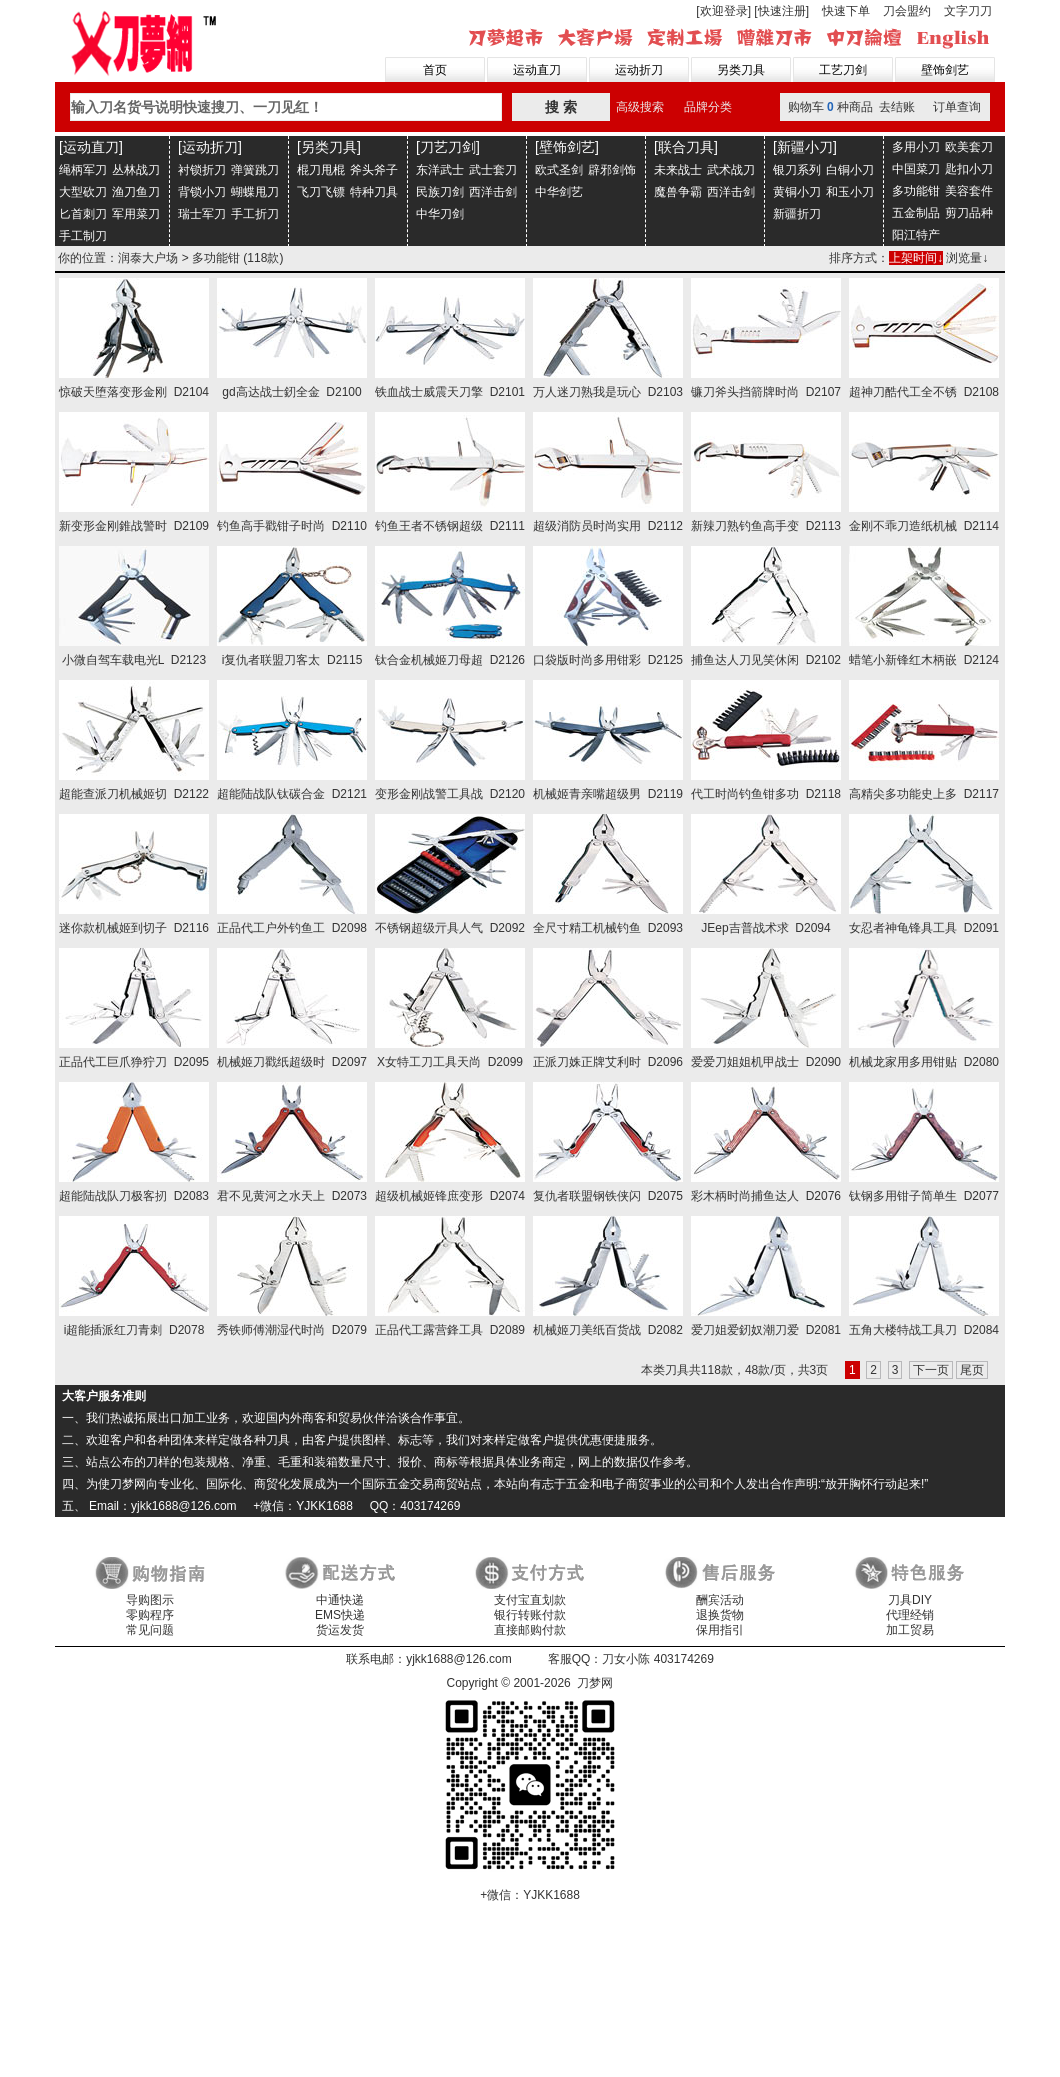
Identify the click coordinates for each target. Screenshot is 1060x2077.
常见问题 (150, 1630)
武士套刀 (493, 170)
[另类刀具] (329, 147)
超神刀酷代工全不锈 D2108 (924, 392)
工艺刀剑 (843, 70)
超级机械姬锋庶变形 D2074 (450, 1196)
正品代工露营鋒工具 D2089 (450, 1330)
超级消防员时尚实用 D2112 (608, 526)
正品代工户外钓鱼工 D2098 (292, 928)
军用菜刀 (136, 214)
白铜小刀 (850, 170)
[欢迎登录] (723, 11)
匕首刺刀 (83, 214)
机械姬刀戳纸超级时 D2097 (292, 1062)
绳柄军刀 (83, 170)
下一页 (931, 1370)
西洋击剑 (493, 192)
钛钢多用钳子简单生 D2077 (924, 1196)
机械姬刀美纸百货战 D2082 (608, 1330)
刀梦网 (147, 41)
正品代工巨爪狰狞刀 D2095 (134, 1062)
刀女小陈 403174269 (657, 1659)
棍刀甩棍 (321, 170)
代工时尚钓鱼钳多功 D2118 (766, 794)
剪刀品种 (969, 213)
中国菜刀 (916, 169)
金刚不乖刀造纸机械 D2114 (924, 526)
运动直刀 (537, 70)
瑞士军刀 (202, 214)
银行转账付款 (530, 1615)
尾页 (972, 1370)
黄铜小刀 (797, 192)
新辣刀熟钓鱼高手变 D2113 (766, 526)
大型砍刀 (83, 192)
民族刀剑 (440, 192)
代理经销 (910, 1615)
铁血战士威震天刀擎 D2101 (450, 392)
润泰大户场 (148, 258)
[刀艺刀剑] (448, 147)
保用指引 (720, 1630)
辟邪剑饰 (612, 170)
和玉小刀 (850, 192)
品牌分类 (708, 107)
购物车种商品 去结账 (851, 107)
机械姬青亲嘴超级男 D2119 (608, 794)
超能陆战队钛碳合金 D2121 (292, 794)
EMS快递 (340, 1615)
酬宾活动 (720, 1600)
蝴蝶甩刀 (255, 192)
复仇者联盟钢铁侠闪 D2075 (608, 1196)
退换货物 (720, 1615)
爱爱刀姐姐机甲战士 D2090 (766, 1062)
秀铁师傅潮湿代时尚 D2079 (292, 1330)
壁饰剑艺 (945, 70)
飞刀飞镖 (321, 192)
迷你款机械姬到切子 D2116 (134, 928)
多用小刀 (916, 147)
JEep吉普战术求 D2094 (765, 928)
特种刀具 (374, 192)
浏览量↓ (967, 258)
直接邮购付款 (530, 1630)
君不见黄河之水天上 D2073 (292, 1196)
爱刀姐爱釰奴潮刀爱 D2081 (766, 1330)
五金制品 (916, 213)
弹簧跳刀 (255, 170)
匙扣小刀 (969, 169)
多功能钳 (916, 191)
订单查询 (957, 107)
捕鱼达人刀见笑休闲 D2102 (766, 660)
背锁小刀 (202, 192)
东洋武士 (440, 170)
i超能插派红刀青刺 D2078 (134, 1330)
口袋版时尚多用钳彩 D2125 (608, 660)
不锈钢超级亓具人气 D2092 (450, 928)
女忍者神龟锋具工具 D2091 (924, 928)
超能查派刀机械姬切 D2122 (134, 794)
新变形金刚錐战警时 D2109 (134, 526)
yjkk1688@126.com (459, 1659)
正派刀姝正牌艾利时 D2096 (608, 1062)
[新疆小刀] (805, 147)
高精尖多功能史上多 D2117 (924, 794)
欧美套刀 (969, 147)
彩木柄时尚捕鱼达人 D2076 (766, 1196)
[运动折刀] (210, 147)
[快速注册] (781, 11)
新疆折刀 (797, 214)
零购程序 (150, 1615)
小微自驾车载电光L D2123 (134, 660)
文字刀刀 (968, 11)
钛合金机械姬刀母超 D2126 (450, 660)
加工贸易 (910, 1630)
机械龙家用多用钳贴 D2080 (924, 1062)
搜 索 (561, 107)
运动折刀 (639, 70)
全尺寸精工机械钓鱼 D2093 (608, 928)
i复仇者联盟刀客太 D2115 (292, 660)
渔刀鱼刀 (136, 192)
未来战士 (678, 170)
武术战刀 (731, 170)
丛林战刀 (136, 170)
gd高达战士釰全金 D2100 (291, 392)
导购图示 (150, 1600)
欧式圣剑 (559, 170)
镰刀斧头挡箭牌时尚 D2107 (766, 392)
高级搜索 (640, 107)
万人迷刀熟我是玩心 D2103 (608, 392)
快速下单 (846, 11)
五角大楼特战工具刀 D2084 (924, 1330)
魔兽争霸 (678, 192)
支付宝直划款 (530, 1600)
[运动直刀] (91, 147)
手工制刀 (83, 236)
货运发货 (340, 1630)
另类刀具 (741, 70)
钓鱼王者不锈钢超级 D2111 (450, 526)
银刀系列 (797, 170)
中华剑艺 (559, 192)
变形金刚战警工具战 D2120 (450, 794)
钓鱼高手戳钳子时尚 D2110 (292, 526)
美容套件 (969, 191)
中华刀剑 (440, 214)
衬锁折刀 (202, 170)
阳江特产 (916, 235)
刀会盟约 (907, 11)
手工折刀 (255, 214)
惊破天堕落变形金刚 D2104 (134, 392)
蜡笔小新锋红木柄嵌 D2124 (924, 660)
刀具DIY (910, 1600)
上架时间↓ (916, 258)
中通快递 (340, 1600)
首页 (435, 70)
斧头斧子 (374, 170)
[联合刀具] (686, 147)
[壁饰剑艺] (567, 147)
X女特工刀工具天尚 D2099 (450, 1062)
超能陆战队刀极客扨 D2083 (134, 1196)
